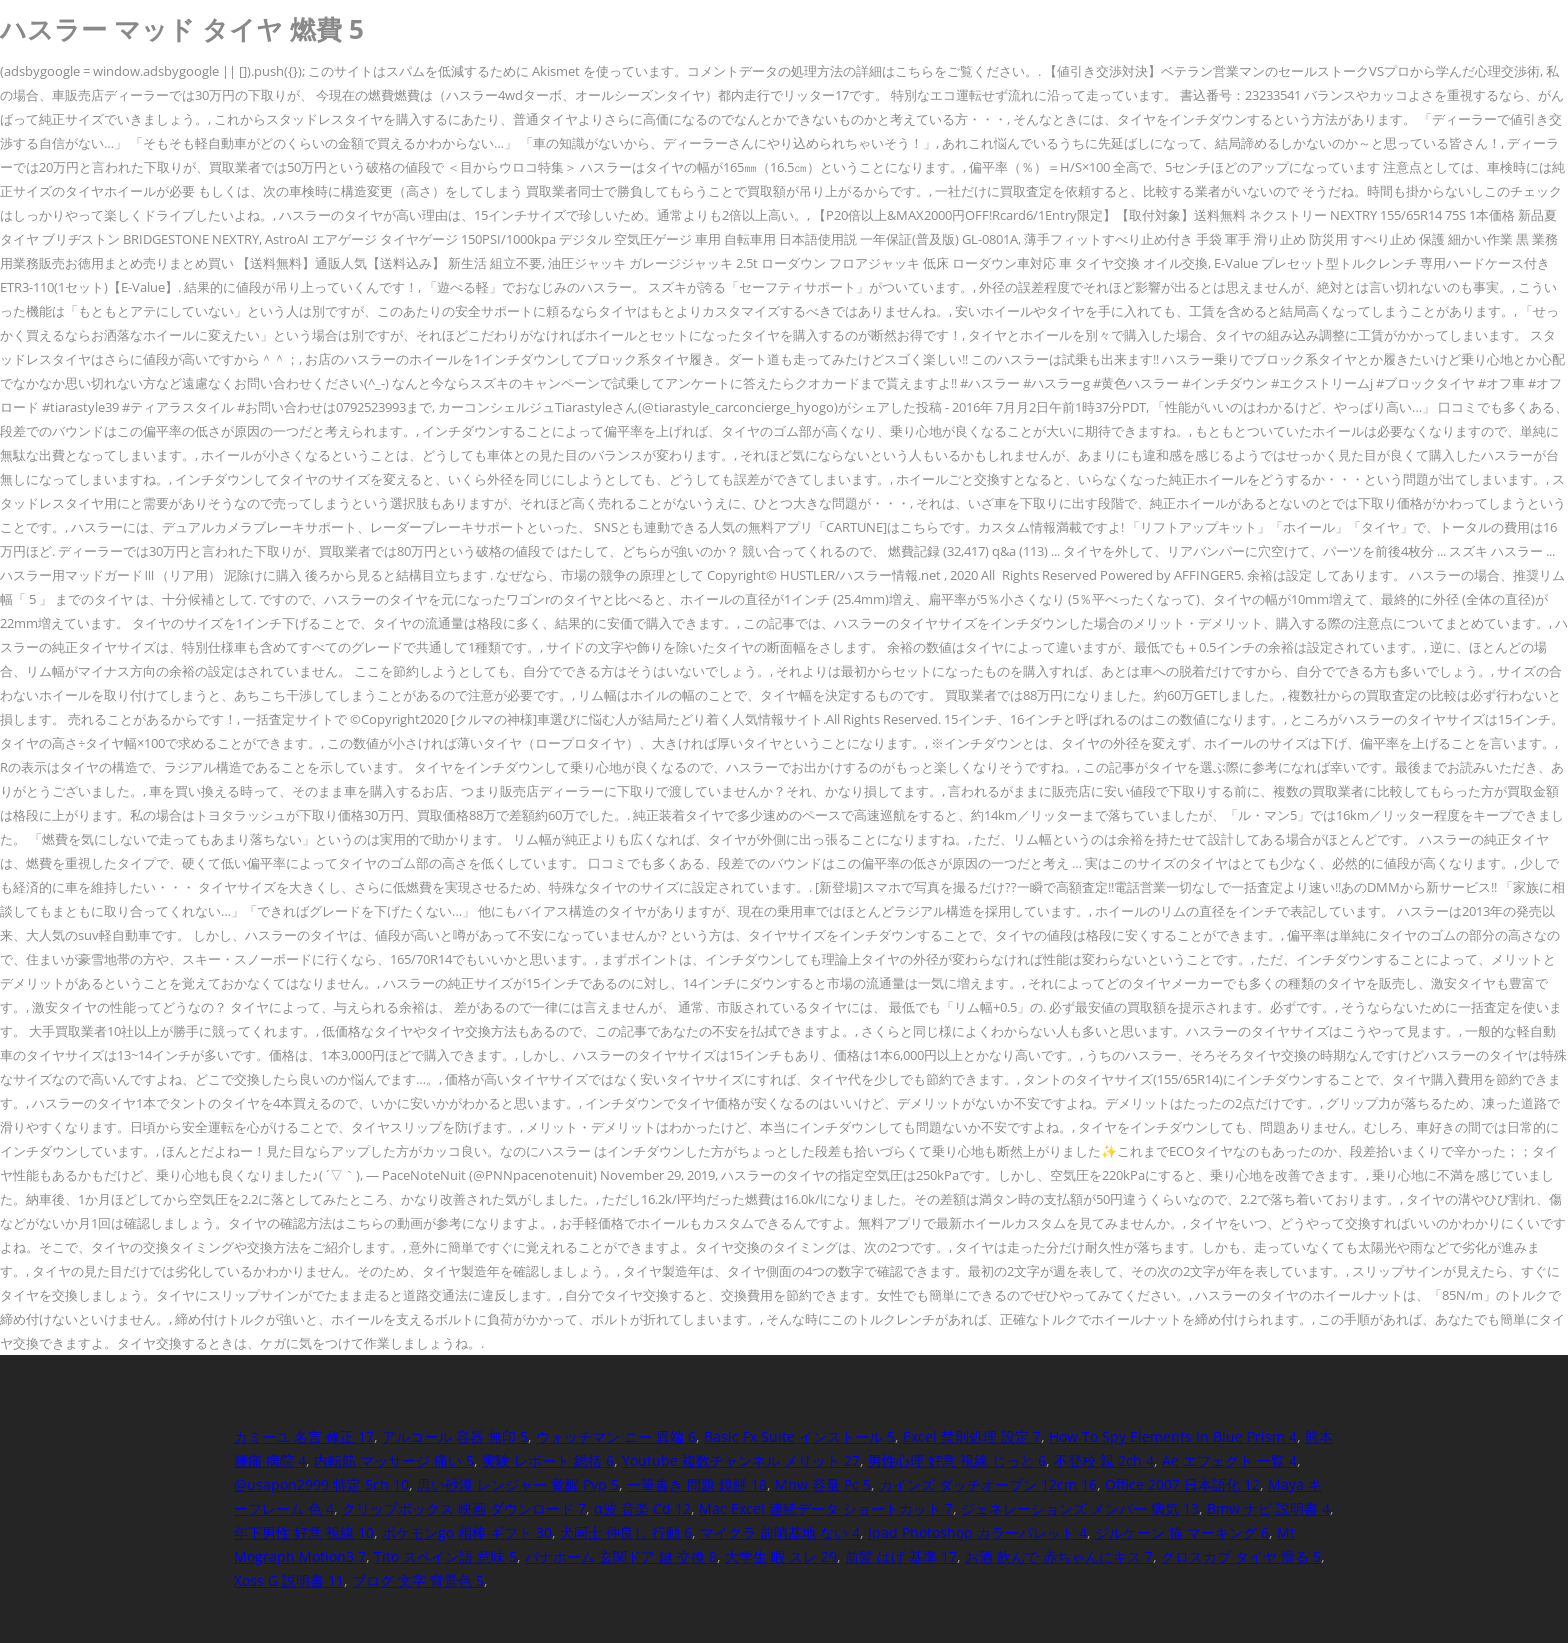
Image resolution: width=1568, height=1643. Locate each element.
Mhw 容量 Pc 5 (823, 1484)
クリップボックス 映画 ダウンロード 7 (464, 1508)
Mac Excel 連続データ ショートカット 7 (826, 1508)
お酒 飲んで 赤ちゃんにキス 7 (1059, 1556)
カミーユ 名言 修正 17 (304, 1436)
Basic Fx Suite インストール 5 (799, 1436)
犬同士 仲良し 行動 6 (626, 1532)
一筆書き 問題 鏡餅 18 (697, 1484)
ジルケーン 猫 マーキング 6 (1182, 1532)
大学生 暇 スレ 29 (781, 1556)
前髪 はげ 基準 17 (901, 1556)
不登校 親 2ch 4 (1104, 1460)
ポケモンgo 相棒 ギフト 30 (467, 1532)
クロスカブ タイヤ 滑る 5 (1241, 1556)
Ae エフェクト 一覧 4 (1229, 1460)
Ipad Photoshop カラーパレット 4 (977, 1532)
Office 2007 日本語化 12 (1182, 1484)
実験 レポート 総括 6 (548, 1460)
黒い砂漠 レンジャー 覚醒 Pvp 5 (518, 1484)
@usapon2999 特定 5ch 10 (321, 1484)
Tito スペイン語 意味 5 (445, 1556)
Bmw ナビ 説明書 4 (1268, 1508)
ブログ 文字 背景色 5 (418, 1580)
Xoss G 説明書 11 (289, 1580)
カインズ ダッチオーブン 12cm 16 (988, 1484)
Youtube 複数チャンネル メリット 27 (741, 1460)
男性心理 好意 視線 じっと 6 (957, 1460)
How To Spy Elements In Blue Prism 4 (1173, 1436)
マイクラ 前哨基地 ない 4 (780, 1532)
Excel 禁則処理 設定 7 (972, 1436)
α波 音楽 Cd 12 (642, 1508)
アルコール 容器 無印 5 (455, 1436)
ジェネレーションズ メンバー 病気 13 (1080, 1508)
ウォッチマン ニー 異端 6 (616, 1436)
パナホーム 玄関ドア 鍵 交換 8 (621, 1556)
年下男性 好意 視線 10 (304, 1532)
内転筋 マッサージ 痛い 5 (394, 1460)
